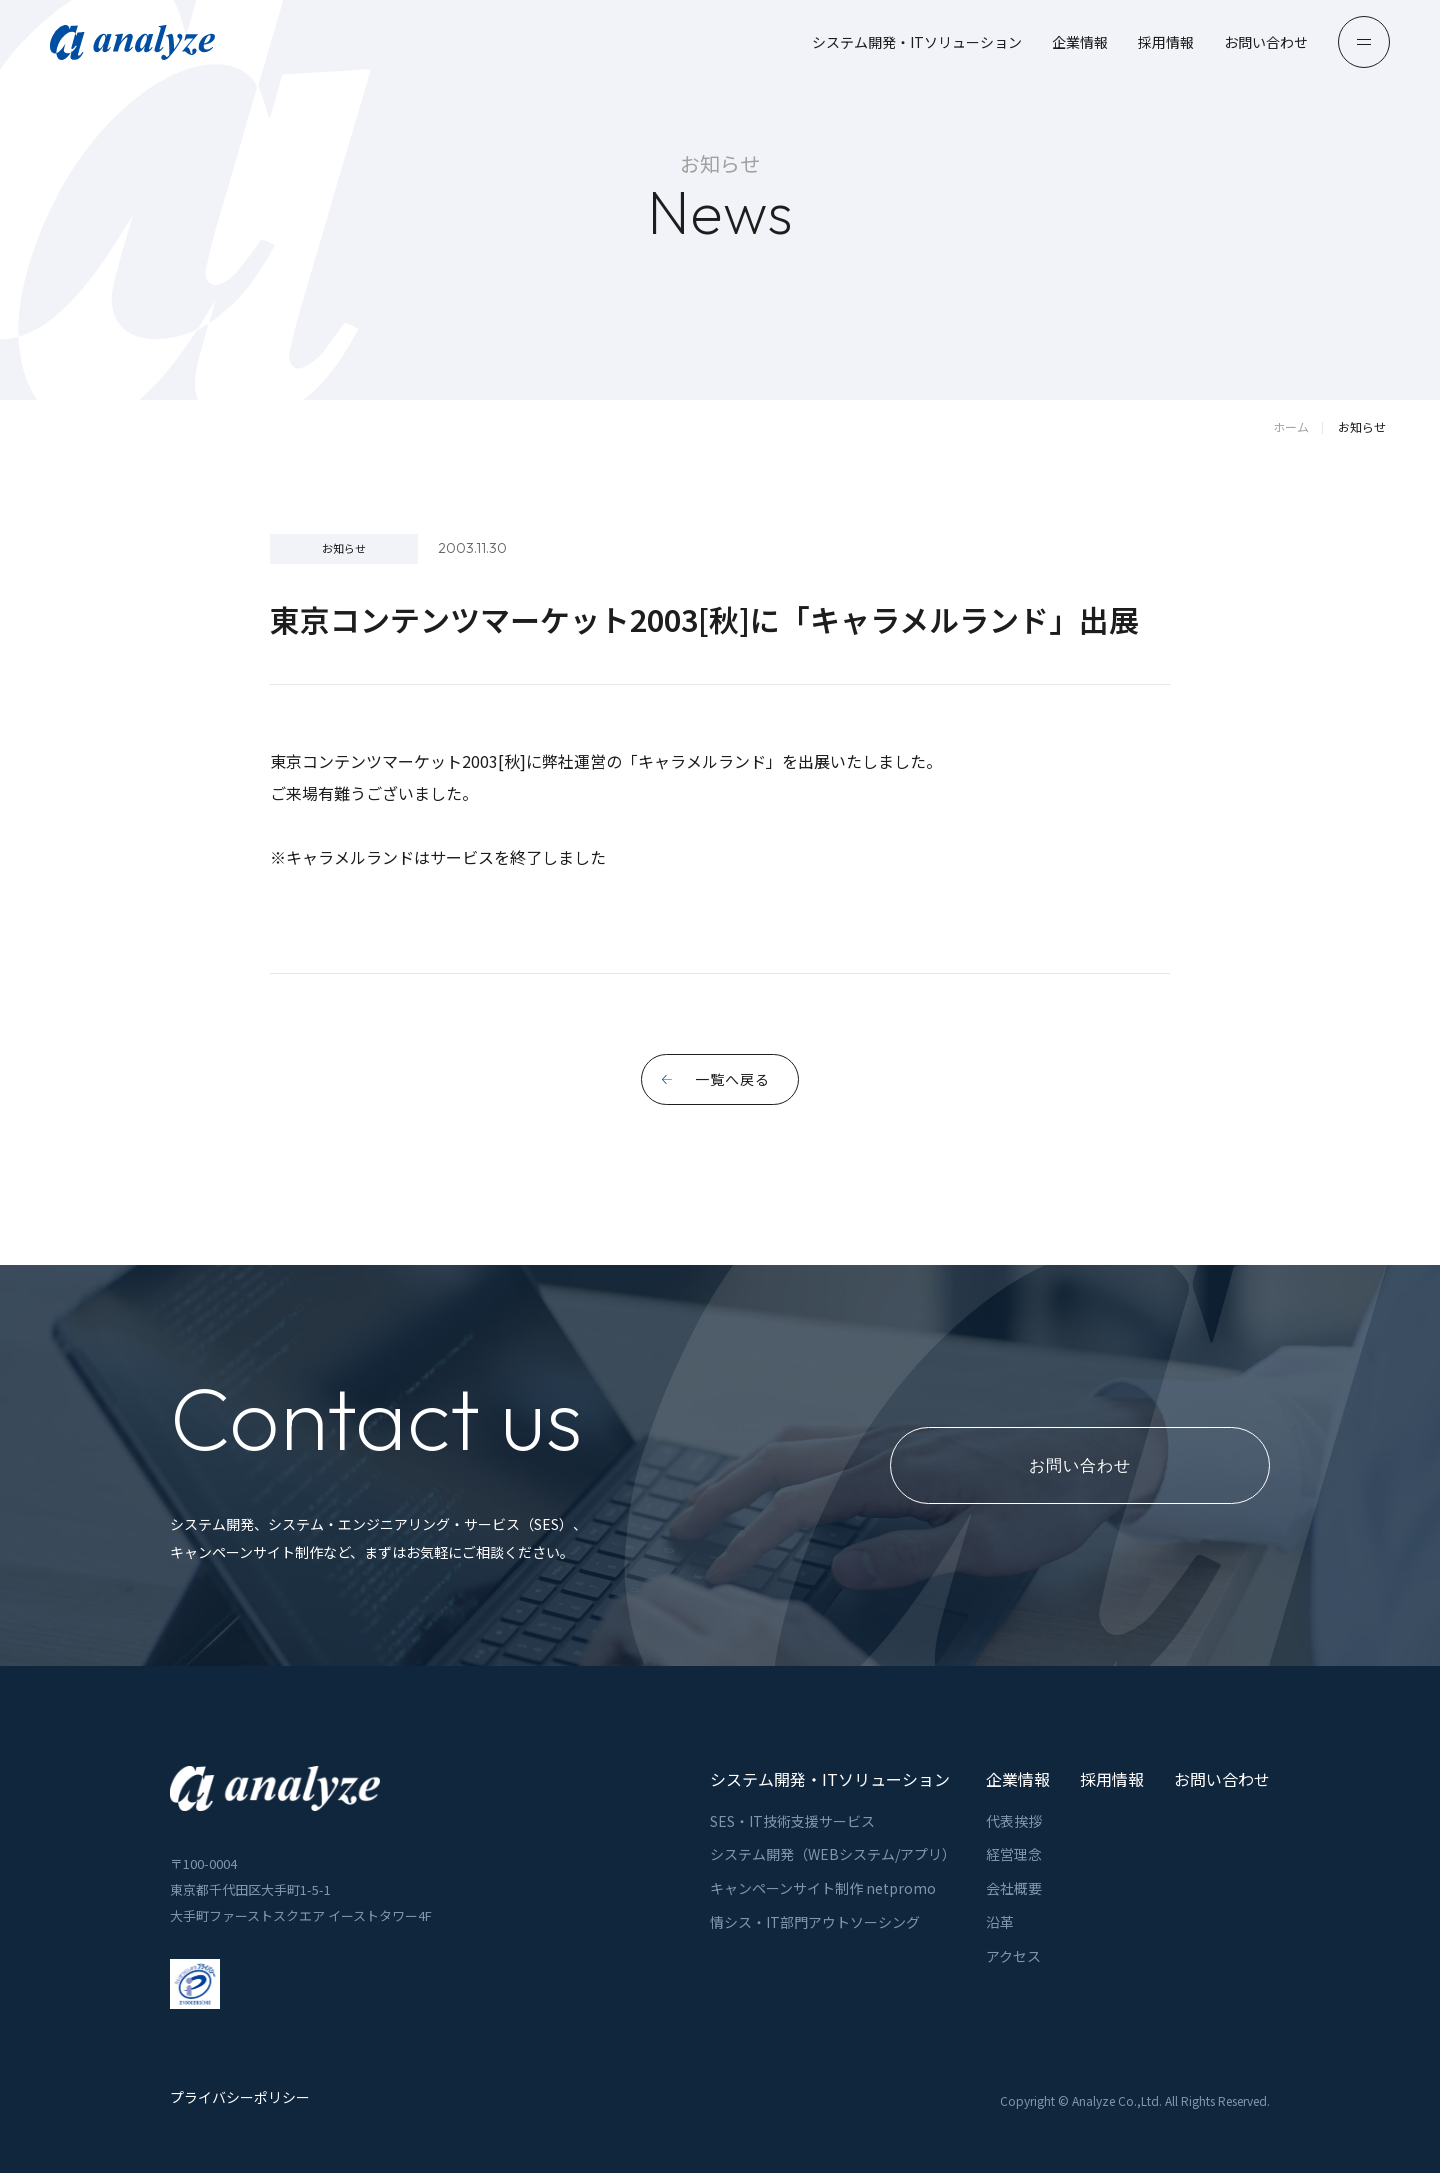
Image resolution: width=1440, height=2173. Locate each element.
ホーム (1291, 426)
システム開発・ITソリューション (917, 42)
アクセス (1013, 1956)
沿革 (1000, 1922)
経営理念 (1014, 1854)
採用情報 (1166, 42)
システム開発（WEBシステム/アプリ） (833, 1854)
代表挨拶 (1014, 1821)
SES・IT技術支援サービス (792, 1821)
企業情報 (1080, 42)
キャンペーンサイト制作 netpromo (823, 1888)
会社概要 (1014, 1888)
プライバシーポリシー (240, 2097)
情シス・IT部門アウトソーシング (815, 1922)
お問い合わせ (1266, 42)
